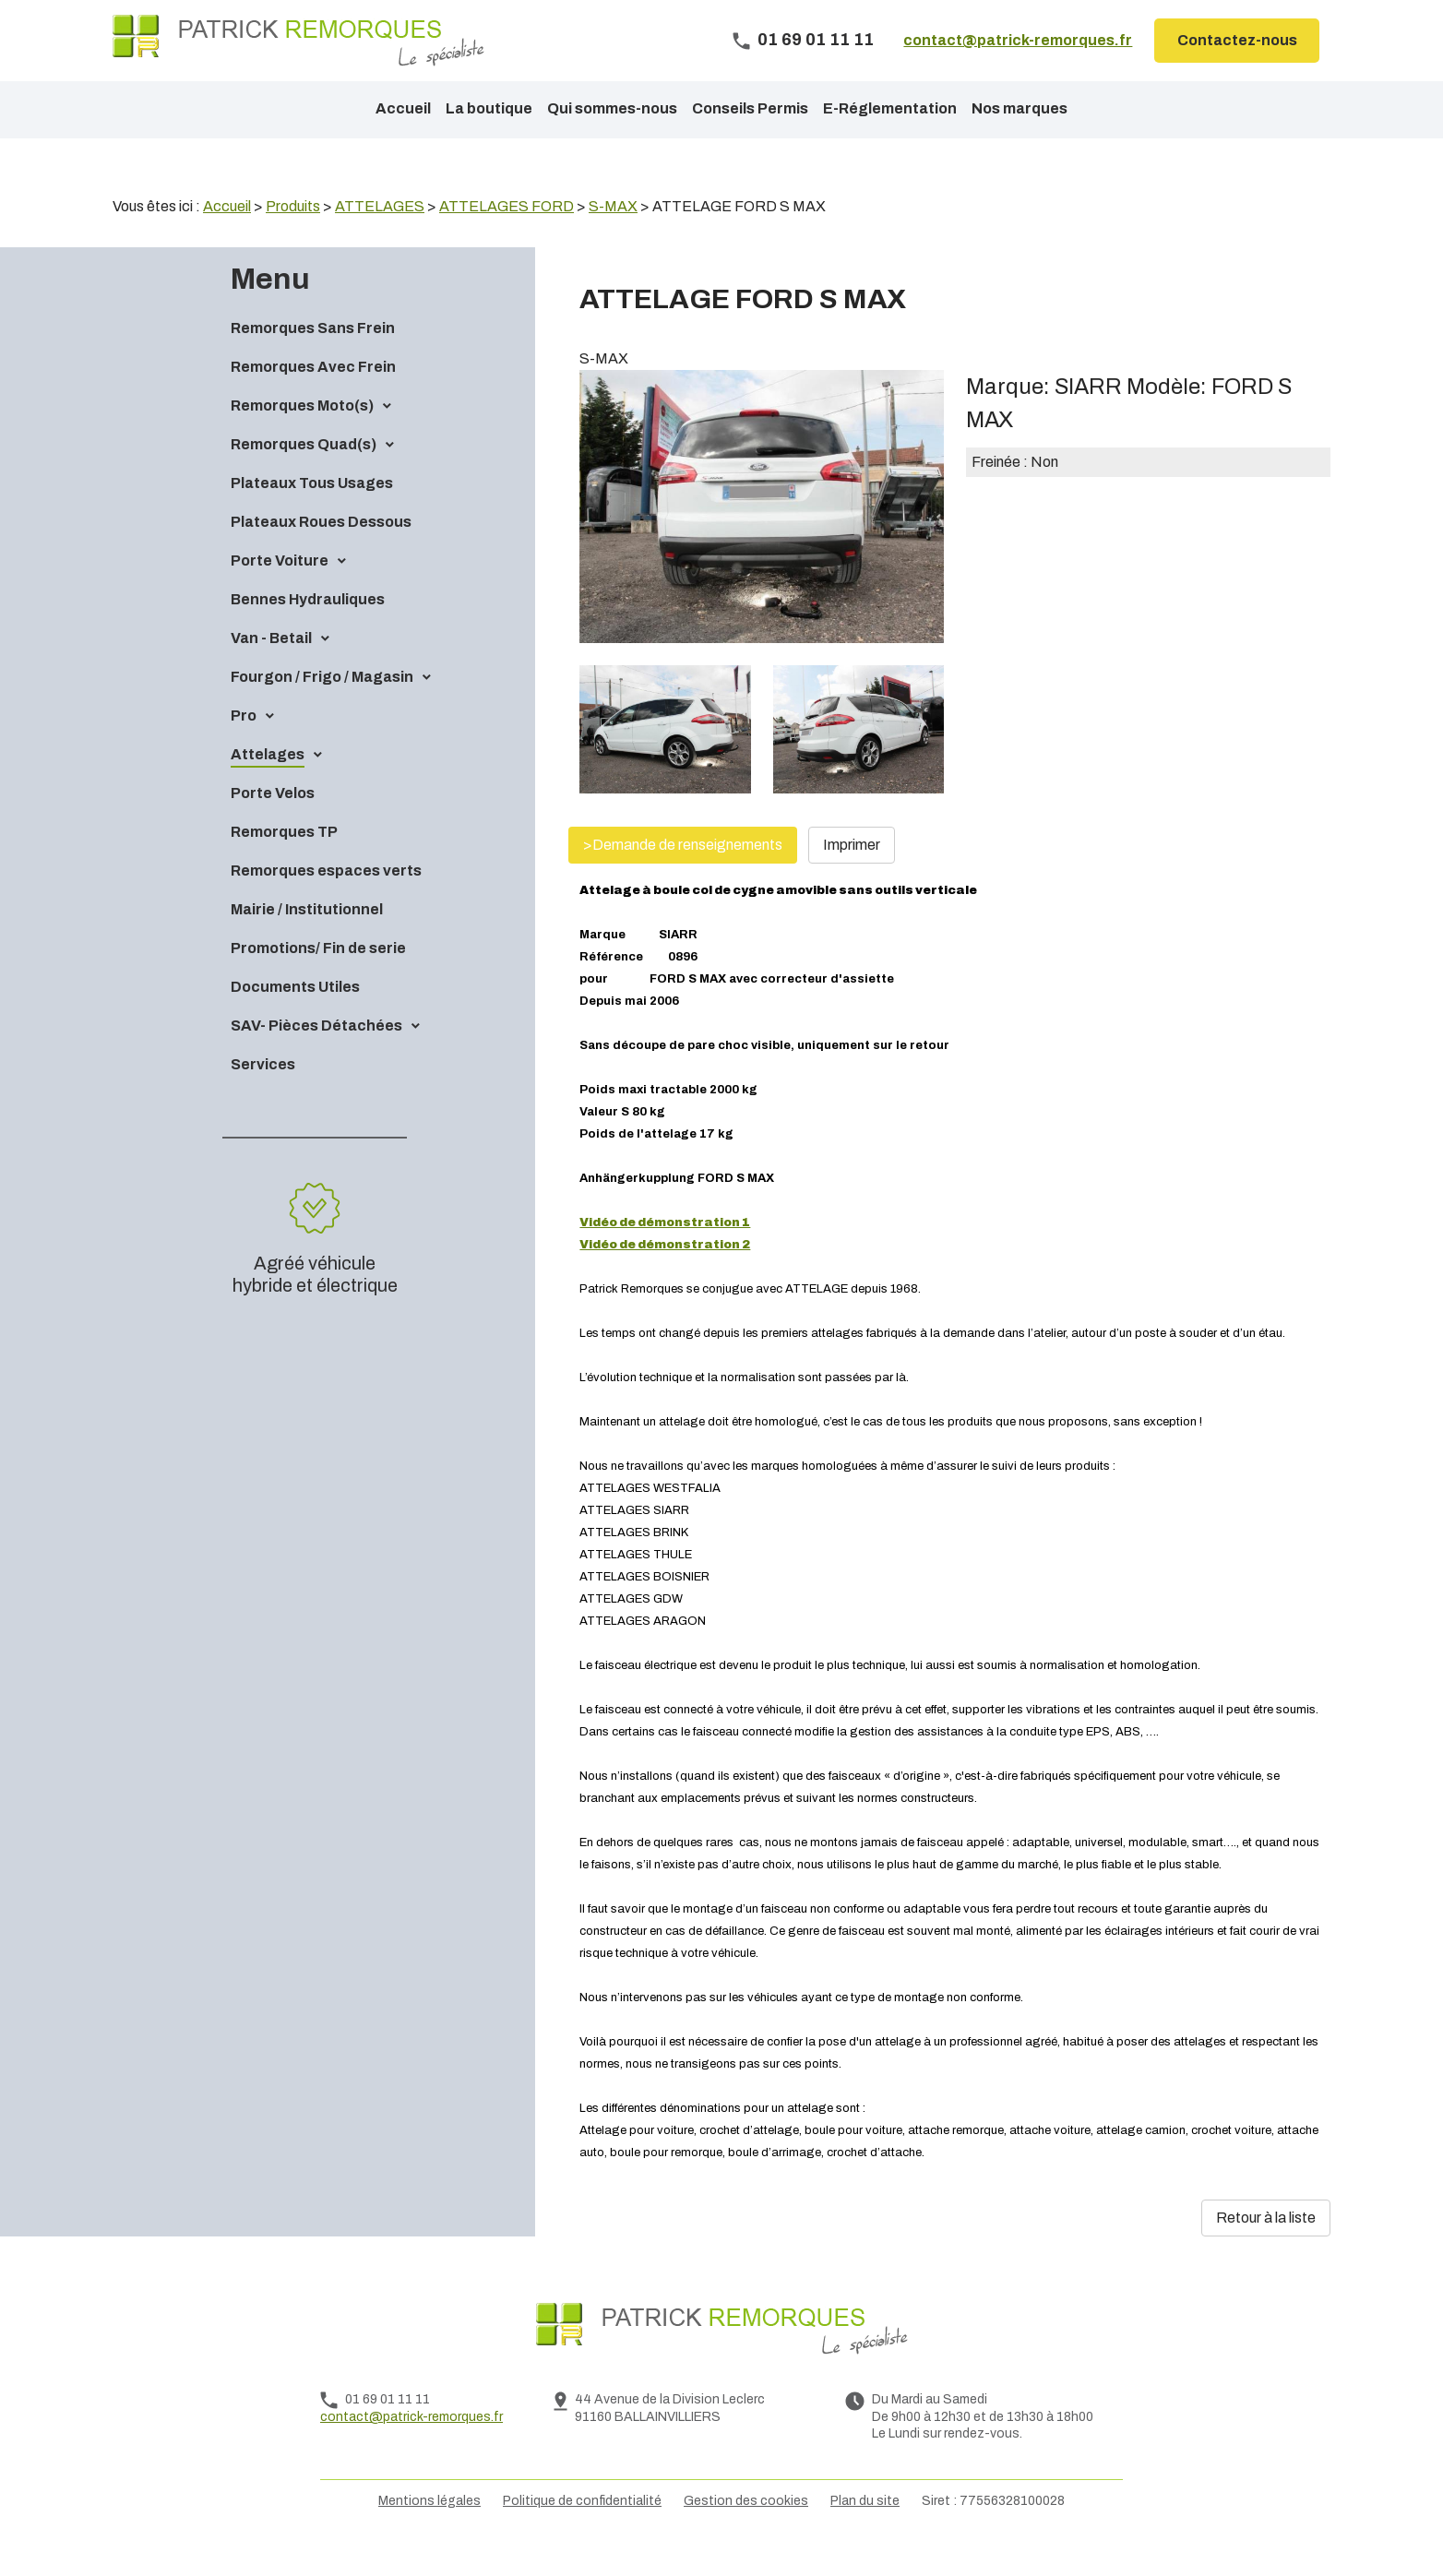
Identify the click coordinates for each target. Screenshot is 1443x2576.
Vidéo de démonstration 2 (664, 1276)
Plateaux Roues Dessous (321, 553)
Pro (243, 747)
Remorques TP (284, 863)
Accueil (403, 108)
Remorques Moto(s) (302, 437)
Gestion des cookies (746, 2532)
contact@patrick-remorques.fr (1017, 40)
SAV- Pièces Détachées (316, 1057)
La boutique (489, 108)
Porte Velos (273, 824)
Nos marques (1019, 108)
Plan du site (865, 2532)
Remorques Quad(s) (303, 475)
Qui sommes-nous (612, 108)
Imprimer (851, 876)
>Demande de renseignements (682, 876)
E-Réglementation (890, 108)
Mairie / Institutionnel (307, 940)
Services (263, 1095)
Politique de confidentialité (582, 2532)
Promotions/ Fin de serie (318, 979)
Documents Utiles (295, 1018)
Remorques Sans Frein (313, 359)
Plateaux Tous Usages (312, 514)
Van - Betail (271, 669)
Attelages (267, 785)
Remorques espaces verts (326, 902)
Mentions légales (429, 2532)
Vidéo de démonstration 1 (664, 1253)
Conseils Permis (750, 108)
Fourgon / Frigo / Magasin (322, 708)
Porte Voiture (279, 592)
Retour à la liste (1266, 2249)
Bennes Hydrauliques (308, 630)
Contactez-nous (1237, 40)
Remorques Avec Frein (313, 398)
